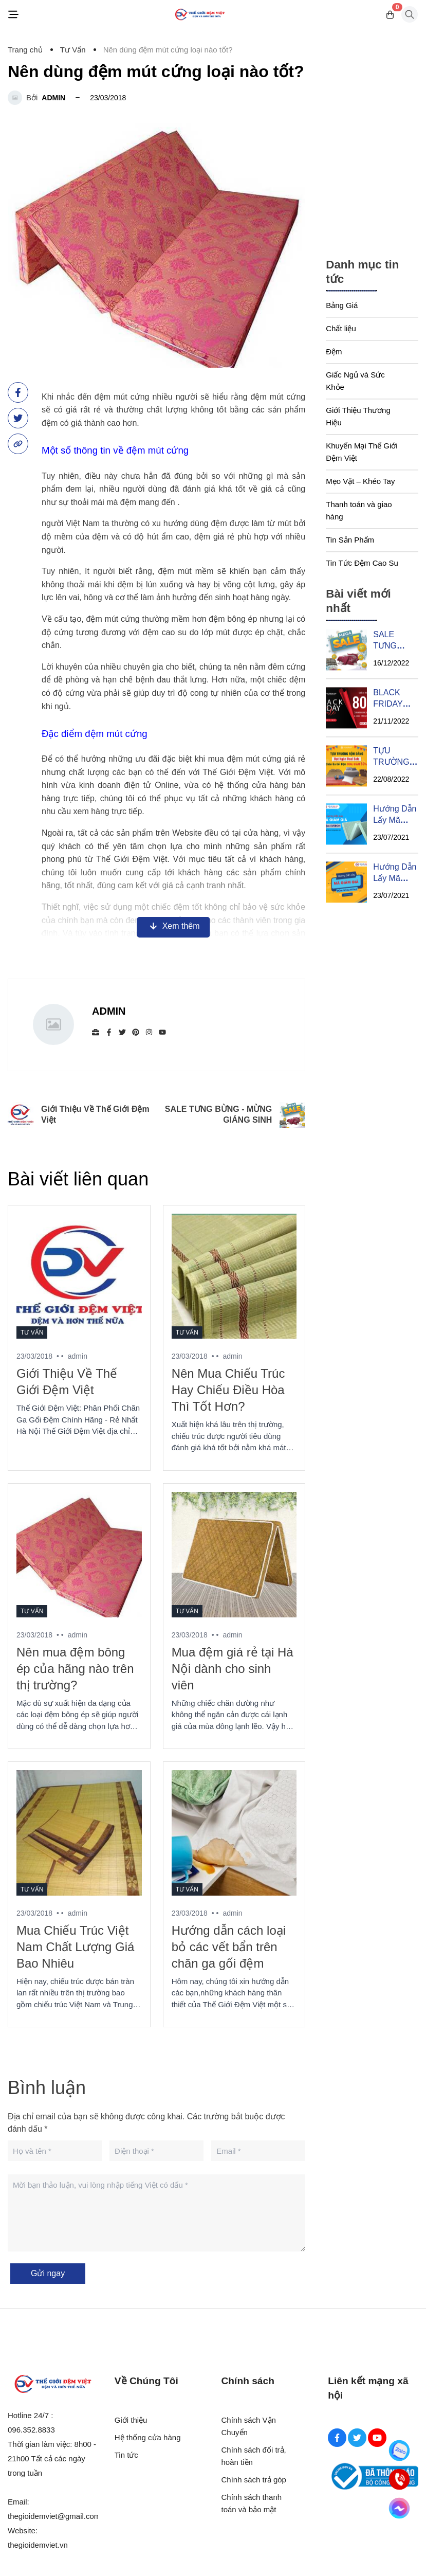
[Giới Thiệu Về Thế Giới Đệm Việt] (79, 1276)
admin (53, 98)
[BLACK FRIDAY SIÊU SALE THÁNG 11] (346, 707)
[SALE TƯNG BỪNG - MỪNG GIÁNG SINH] (346, 649)
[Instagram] (149, 1032)
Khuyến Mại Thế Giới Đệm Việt (361, 451)
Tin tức (126, 2455)
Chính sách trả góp (253, 2479)
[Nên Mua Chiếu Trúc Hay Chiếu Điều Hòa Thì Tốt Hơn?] (234, 1276)
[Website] (95, 1032)
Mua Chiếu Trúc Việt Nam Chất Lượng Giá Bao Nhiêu (75, 1946)
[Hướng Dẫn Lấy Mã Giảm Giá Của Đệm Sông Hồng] (346, 882)
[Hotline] (399, 2479)
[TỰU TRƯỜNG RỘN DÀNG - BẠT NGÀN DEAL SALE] (346, 765)
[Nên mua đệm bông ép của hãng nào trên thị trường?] (79, 1554)
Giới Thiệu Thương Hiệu (358, 416)
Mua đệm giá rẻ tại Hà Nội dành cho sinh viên (232, 1668)
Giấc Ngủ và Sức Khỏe (355, 380)
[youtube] (162, 1032)
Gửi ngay (48, 2273)
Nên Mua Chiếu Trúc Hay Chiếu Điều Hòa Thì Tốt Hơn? (228, 1389)
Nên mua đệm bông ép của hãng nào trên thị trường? (75, 1668)
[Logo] (200, 15)
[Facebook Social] (337, 2437)
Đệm (334, 351)
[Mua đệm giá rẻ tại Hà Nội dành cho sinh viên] (234, 1554)
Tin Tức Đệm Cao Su (362, 563)
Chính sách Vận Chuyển (248, 2426)
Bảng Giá (342, 305)
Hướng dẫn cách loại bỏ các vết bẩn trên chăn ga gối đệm (229, 1946)
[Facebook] (109, 1032)
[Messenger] (399, 2508)
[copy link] (18, 444)
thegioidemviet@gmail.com (54, 2516)
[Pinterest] (135, 1032)
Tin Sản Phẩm (350, 539)
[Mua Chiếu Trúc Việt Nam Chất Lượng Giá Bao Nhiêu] (79, 1833)
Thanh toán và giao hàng (359, 510)
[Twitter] (122, 1032)
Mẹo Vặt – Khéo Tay (360, 481)
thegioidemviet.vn (38, 2545)
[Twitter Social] (357, 2437)
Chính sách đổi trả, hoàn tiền (253, 2455)
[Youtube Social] (377, 2437)
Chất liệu (341, 328)
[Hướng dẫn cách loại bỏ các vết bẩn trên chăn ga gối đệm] (234, 1833)
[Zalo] (399, 2450)
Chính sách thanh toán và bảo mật (251, 2503)
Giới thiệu (131, 2420)
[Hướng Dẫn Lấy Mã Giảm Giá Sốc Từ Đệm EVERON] (346, 823)
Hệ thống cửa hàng (148, 2437)
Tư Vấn (32, 1332)
